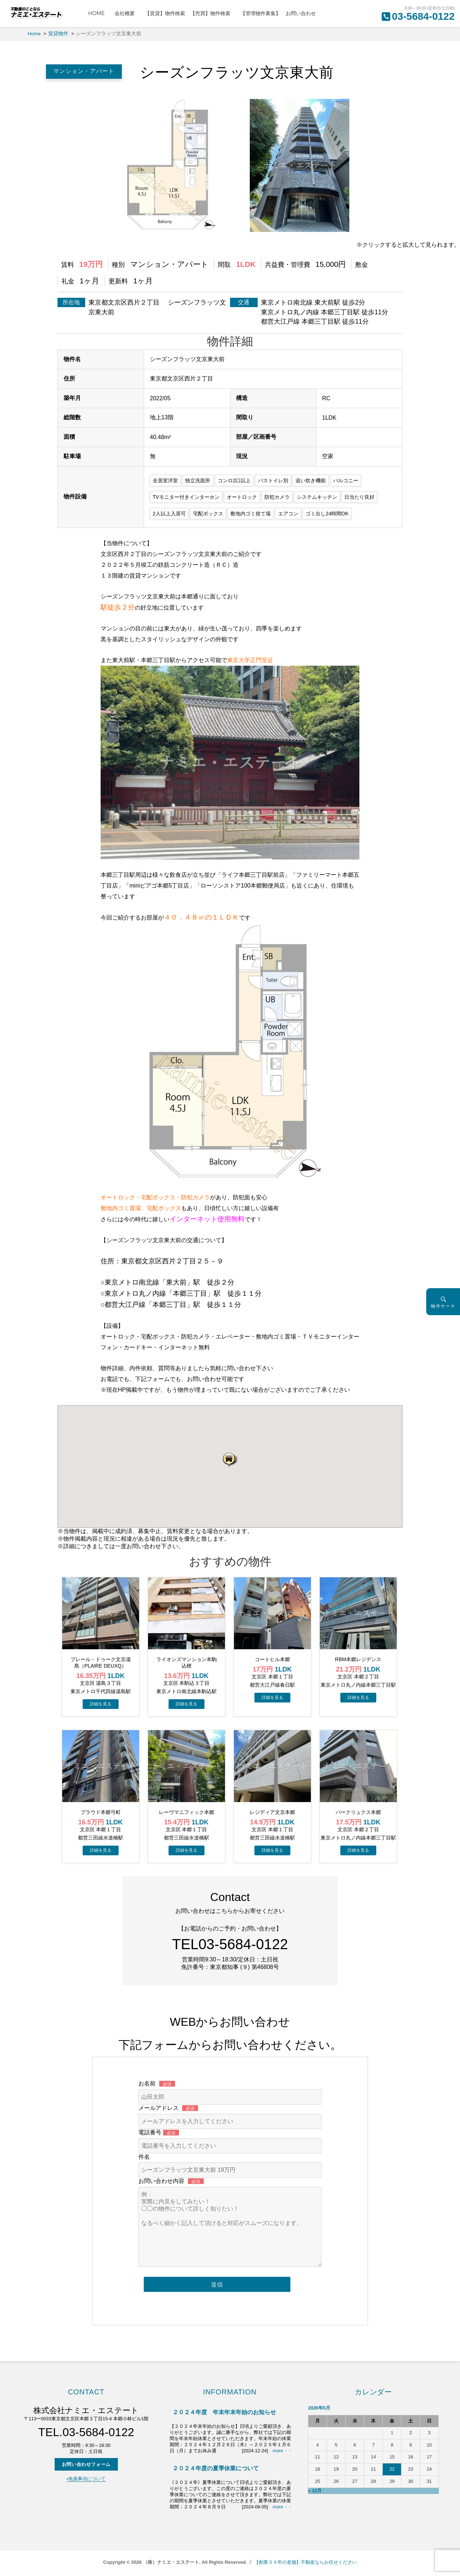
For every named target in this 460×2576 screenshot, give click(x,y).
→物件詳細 (101, 1704)
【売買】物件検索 (212, 13)
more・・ (283, 2450)
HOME (99, 13)
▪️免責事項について (86, 2478)
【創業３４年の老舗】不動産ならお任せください (305, 2562)
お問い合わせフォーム (86, 2464)
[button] (230, 1459)
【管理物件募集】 (260, 13)
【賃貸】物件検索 (165, 13)
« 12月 (315, 2490)
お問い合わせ (301, 13)
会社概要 (127, 13)
